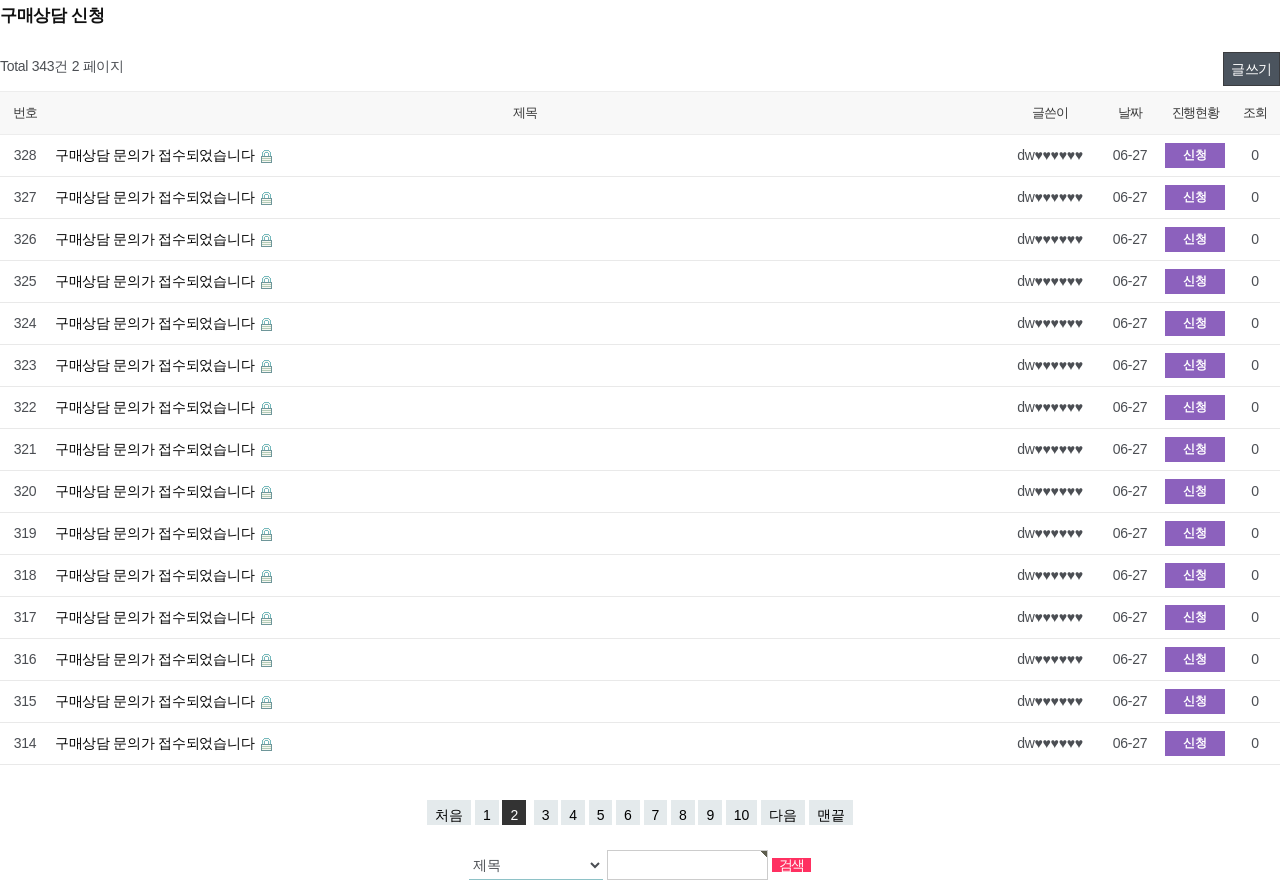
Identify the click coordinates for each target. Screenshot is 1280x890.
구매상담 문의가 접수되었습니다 (156, 155)
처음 (449, 815)
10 (742, 815)
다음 (783, 815)
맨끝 (831, 815)
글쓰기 (1251, 69)
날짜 (1129, 112)
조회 (1254, 112)
